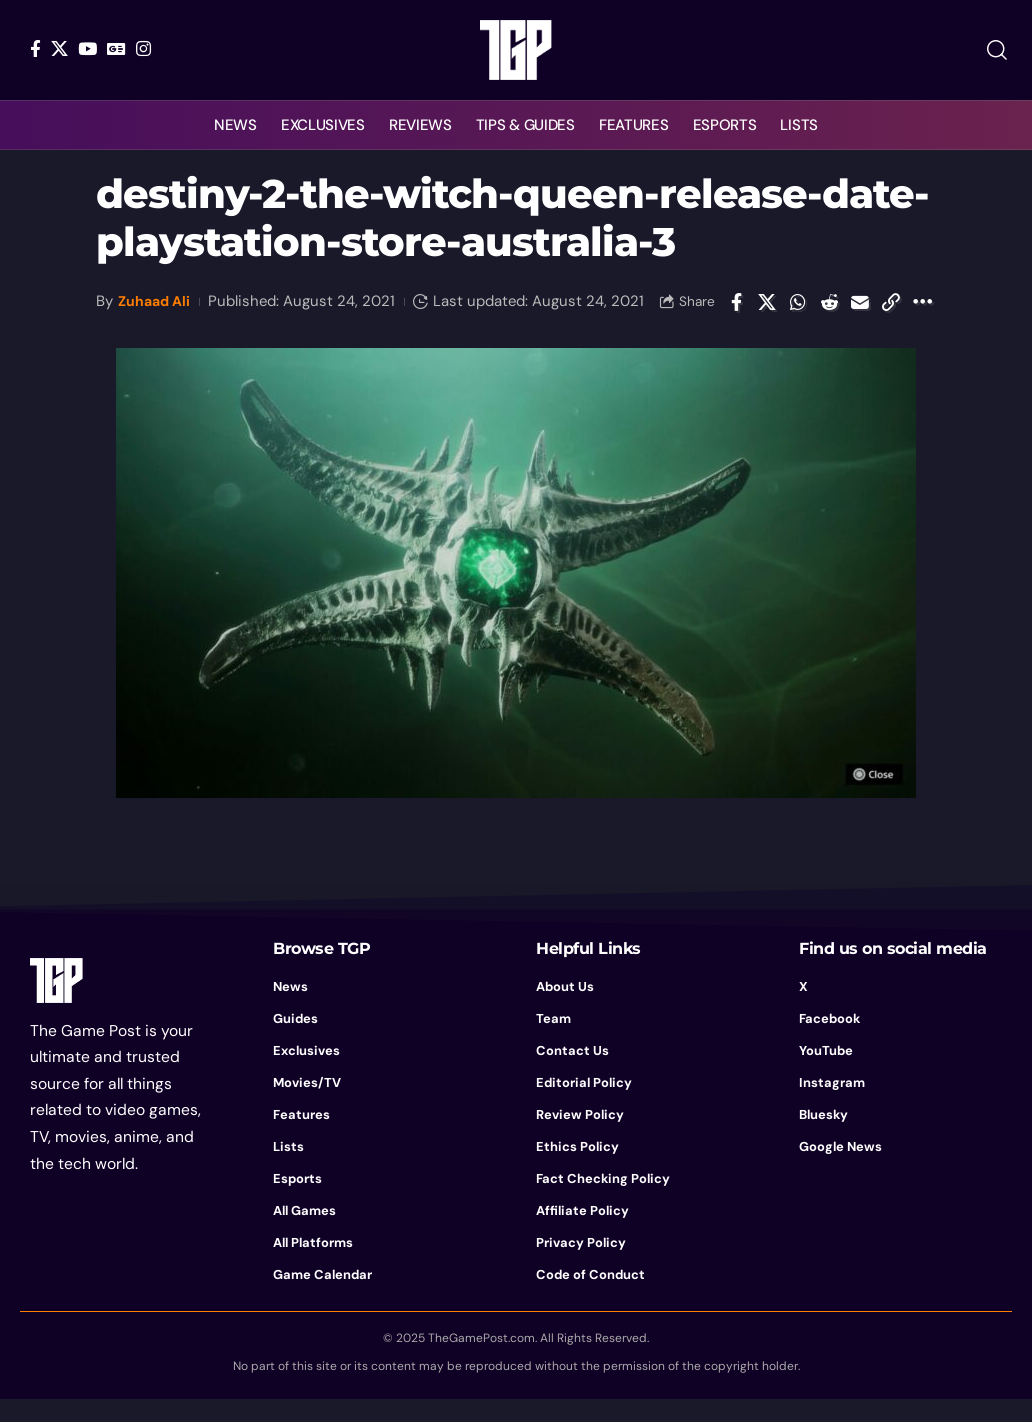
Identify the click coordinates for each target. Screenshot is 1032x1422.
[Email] (860, 313)
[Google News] (116, 48)
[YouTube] (87, 48)
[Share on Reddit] (829, 313)
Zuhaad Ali (157, 298)
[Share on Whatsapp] (798, 313)
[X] (59, 48)
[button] (997, 50)
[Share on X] (767, 313)
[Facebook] (35, 48)
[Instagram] (143, 48)
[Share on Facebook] (736, 313)
